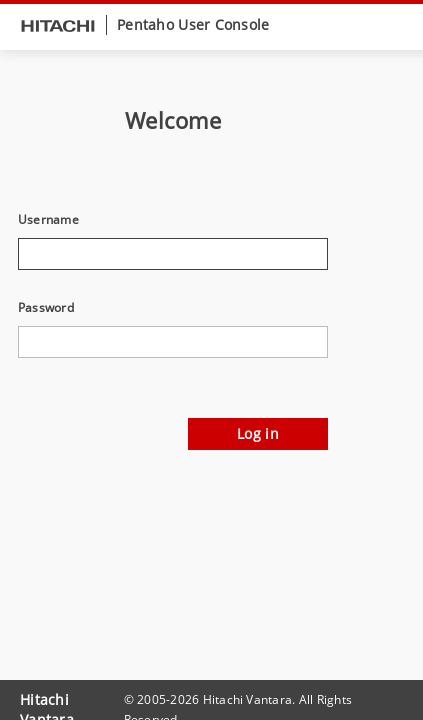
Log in (258, 433)
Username (48, 220)
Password (46, 308)
